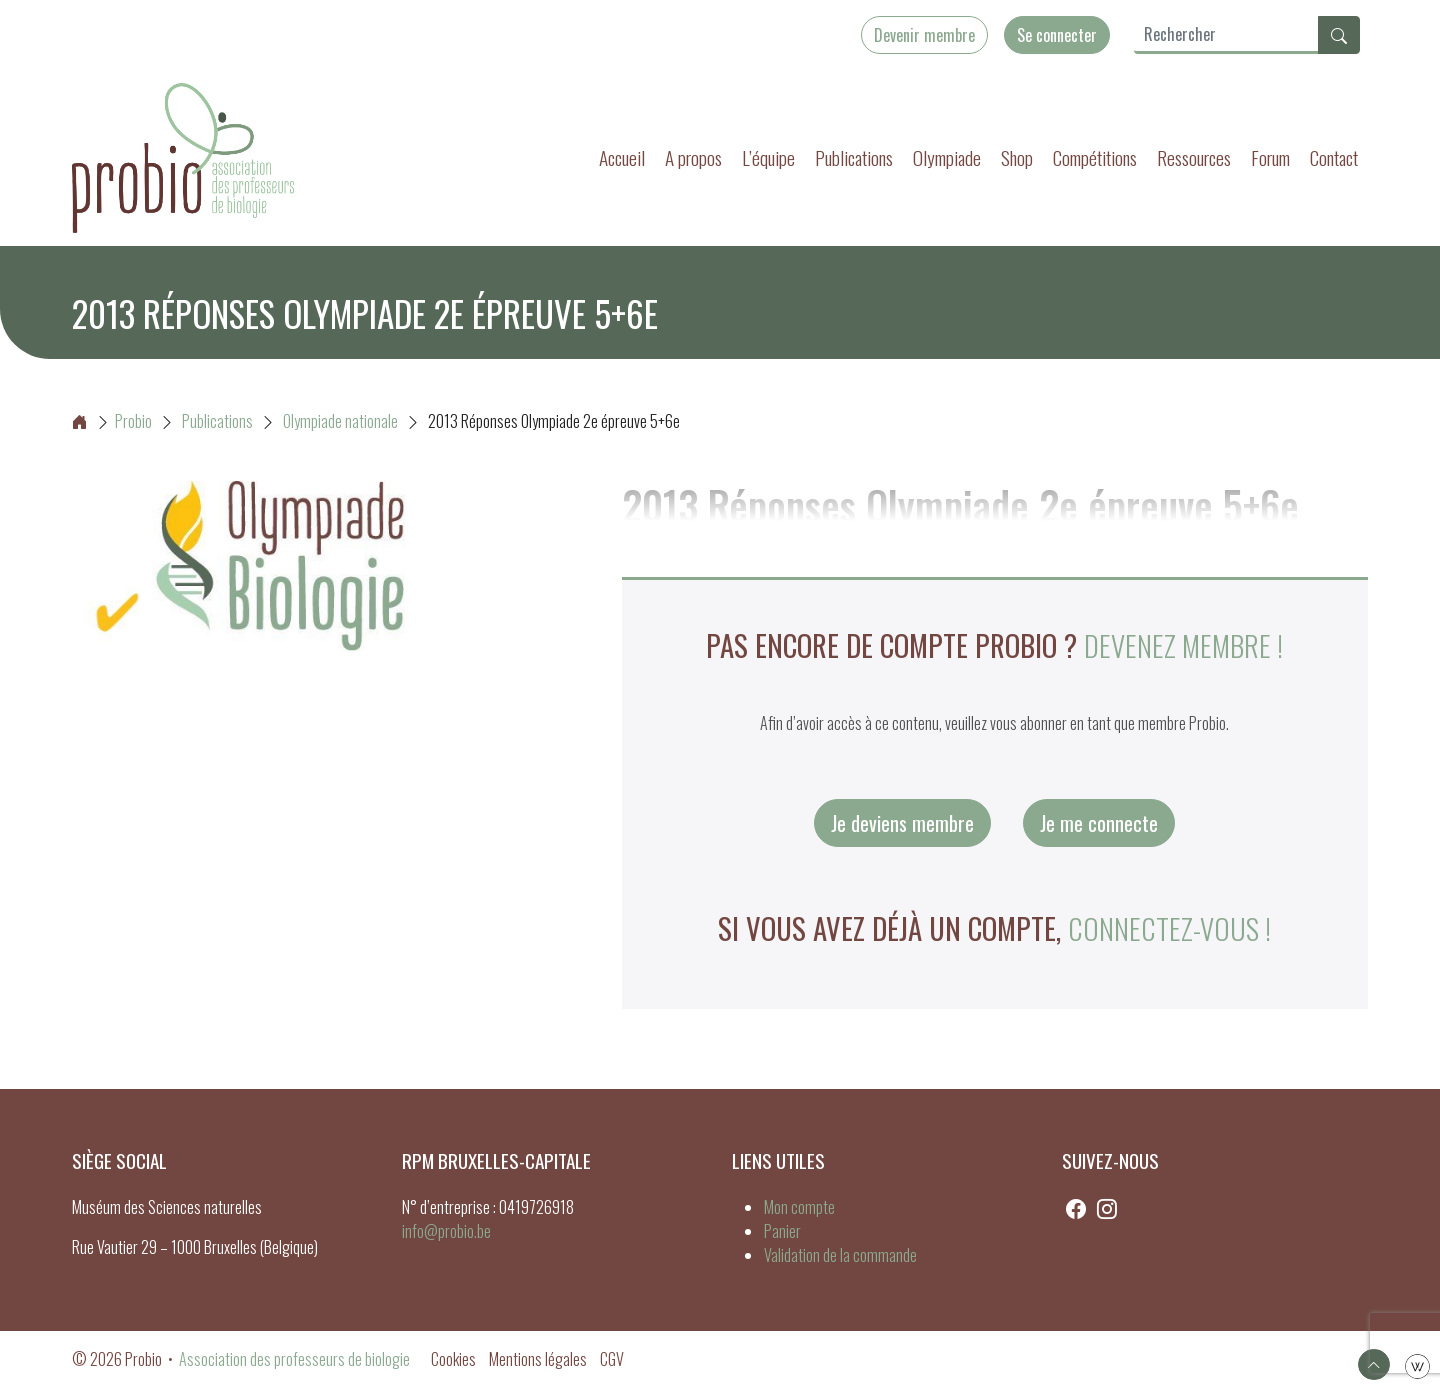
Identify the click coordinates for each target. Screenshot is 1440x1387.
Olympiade (947, 157)
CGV (612, 1359)
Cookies (453, 1359)
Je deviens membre (902, 823)
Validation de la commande (840, 1255)
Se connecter (1057, 35)
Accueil (622, 157)
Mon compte (799, 1207)
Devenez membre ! (1183, 645)
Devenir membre (924, 35)
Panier (782, 1231)
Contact (1334, 157)
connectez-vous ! (1169, 928)
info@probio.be (446, 1231)
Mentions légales (538, 1359)
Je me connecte (1099, 823)
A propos (693, 157)
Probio (112, 421)
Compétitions (1095, 157)
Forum (1270, 157)
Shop (1017, 157)
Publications (854, 157)
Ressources (1194, 157)
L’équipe (768, 157)
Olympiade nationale (340, 421)
